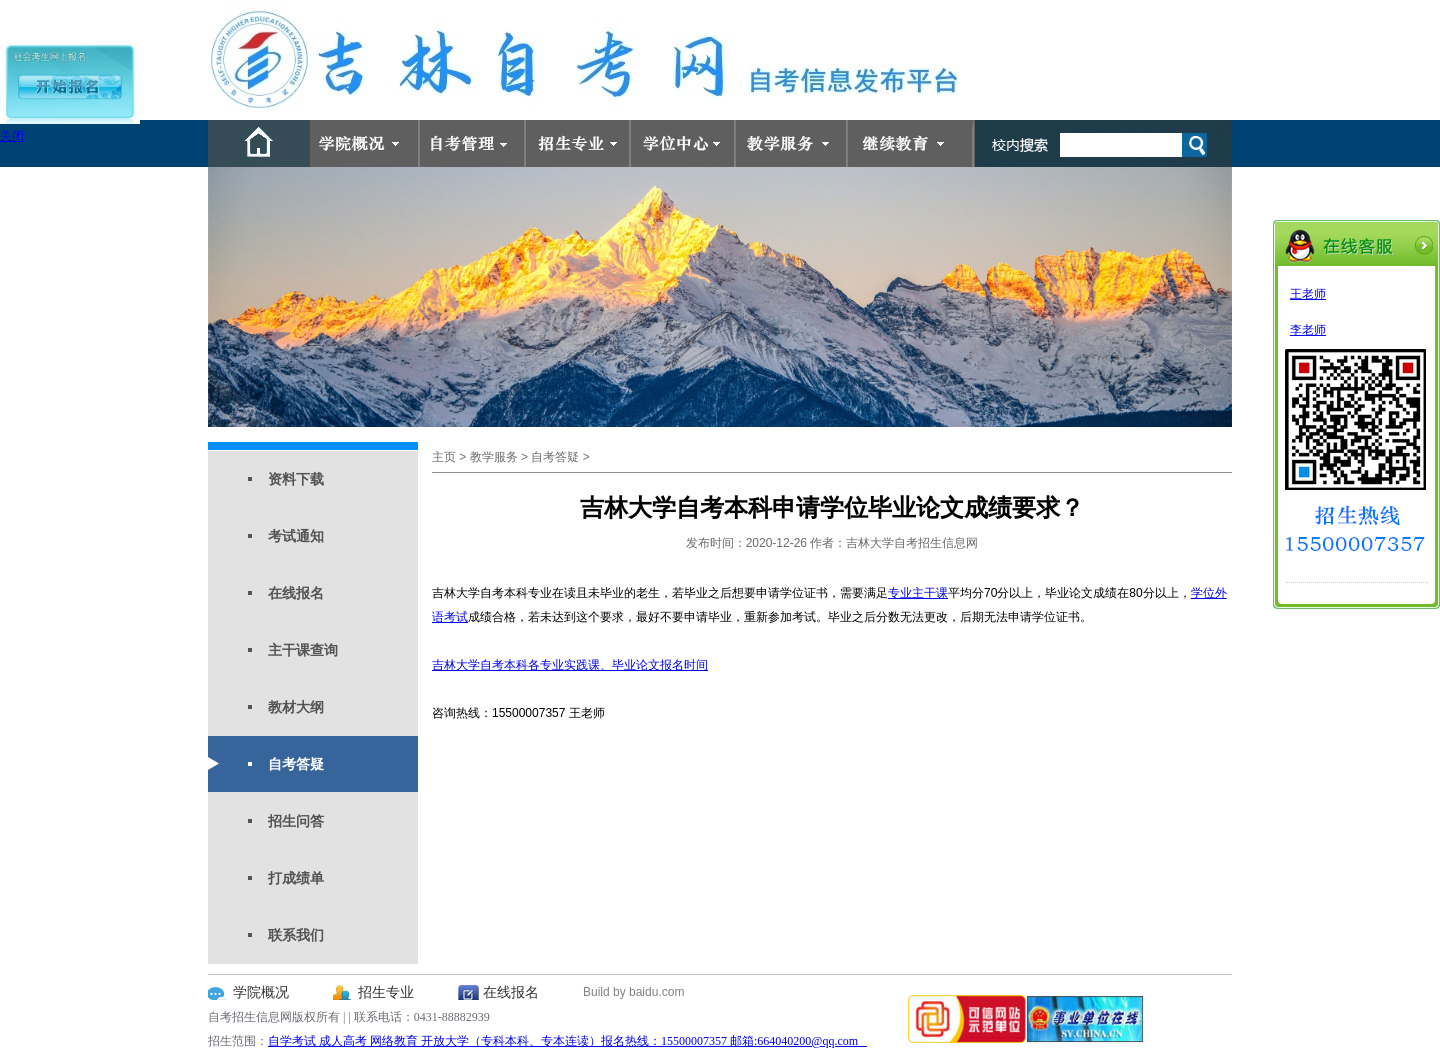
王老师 (1308, 294)
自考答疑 (296, 764)
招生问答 (296, 821)
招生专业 (386, 992)
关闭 (12, 136)
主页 (444, 457)
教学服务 (494, 457)
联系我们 (296, 935)
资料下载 (296, 479)
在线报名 (296, 593)
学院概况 (261, 992)
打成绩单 (296, 878)
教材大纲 (296, 707)
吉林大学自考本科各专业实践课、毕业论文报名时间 (570, 665)
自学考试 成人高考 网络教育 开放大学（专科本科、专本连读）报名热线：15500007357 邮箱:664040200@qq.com (567, 1041)
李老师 (1308, 330)
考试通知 (296, 536)
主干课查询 (303, 650)
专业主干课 (918, 593)
